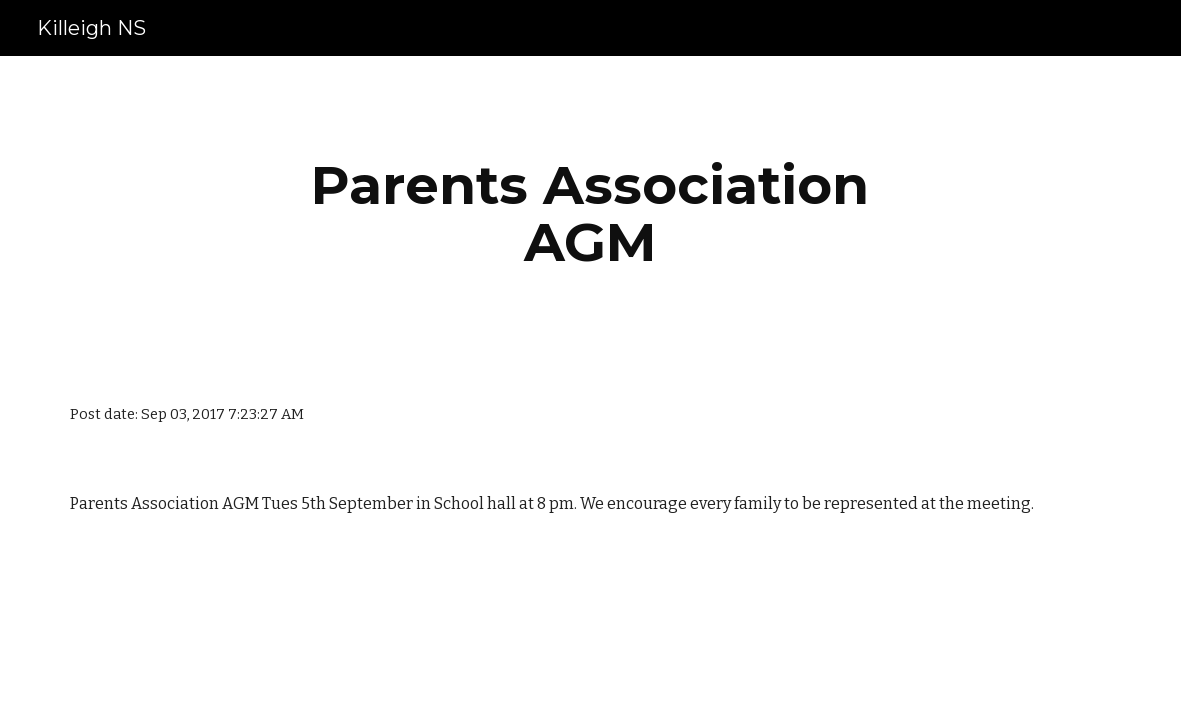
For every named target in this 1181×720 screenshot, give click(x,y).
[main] (590, 213)
